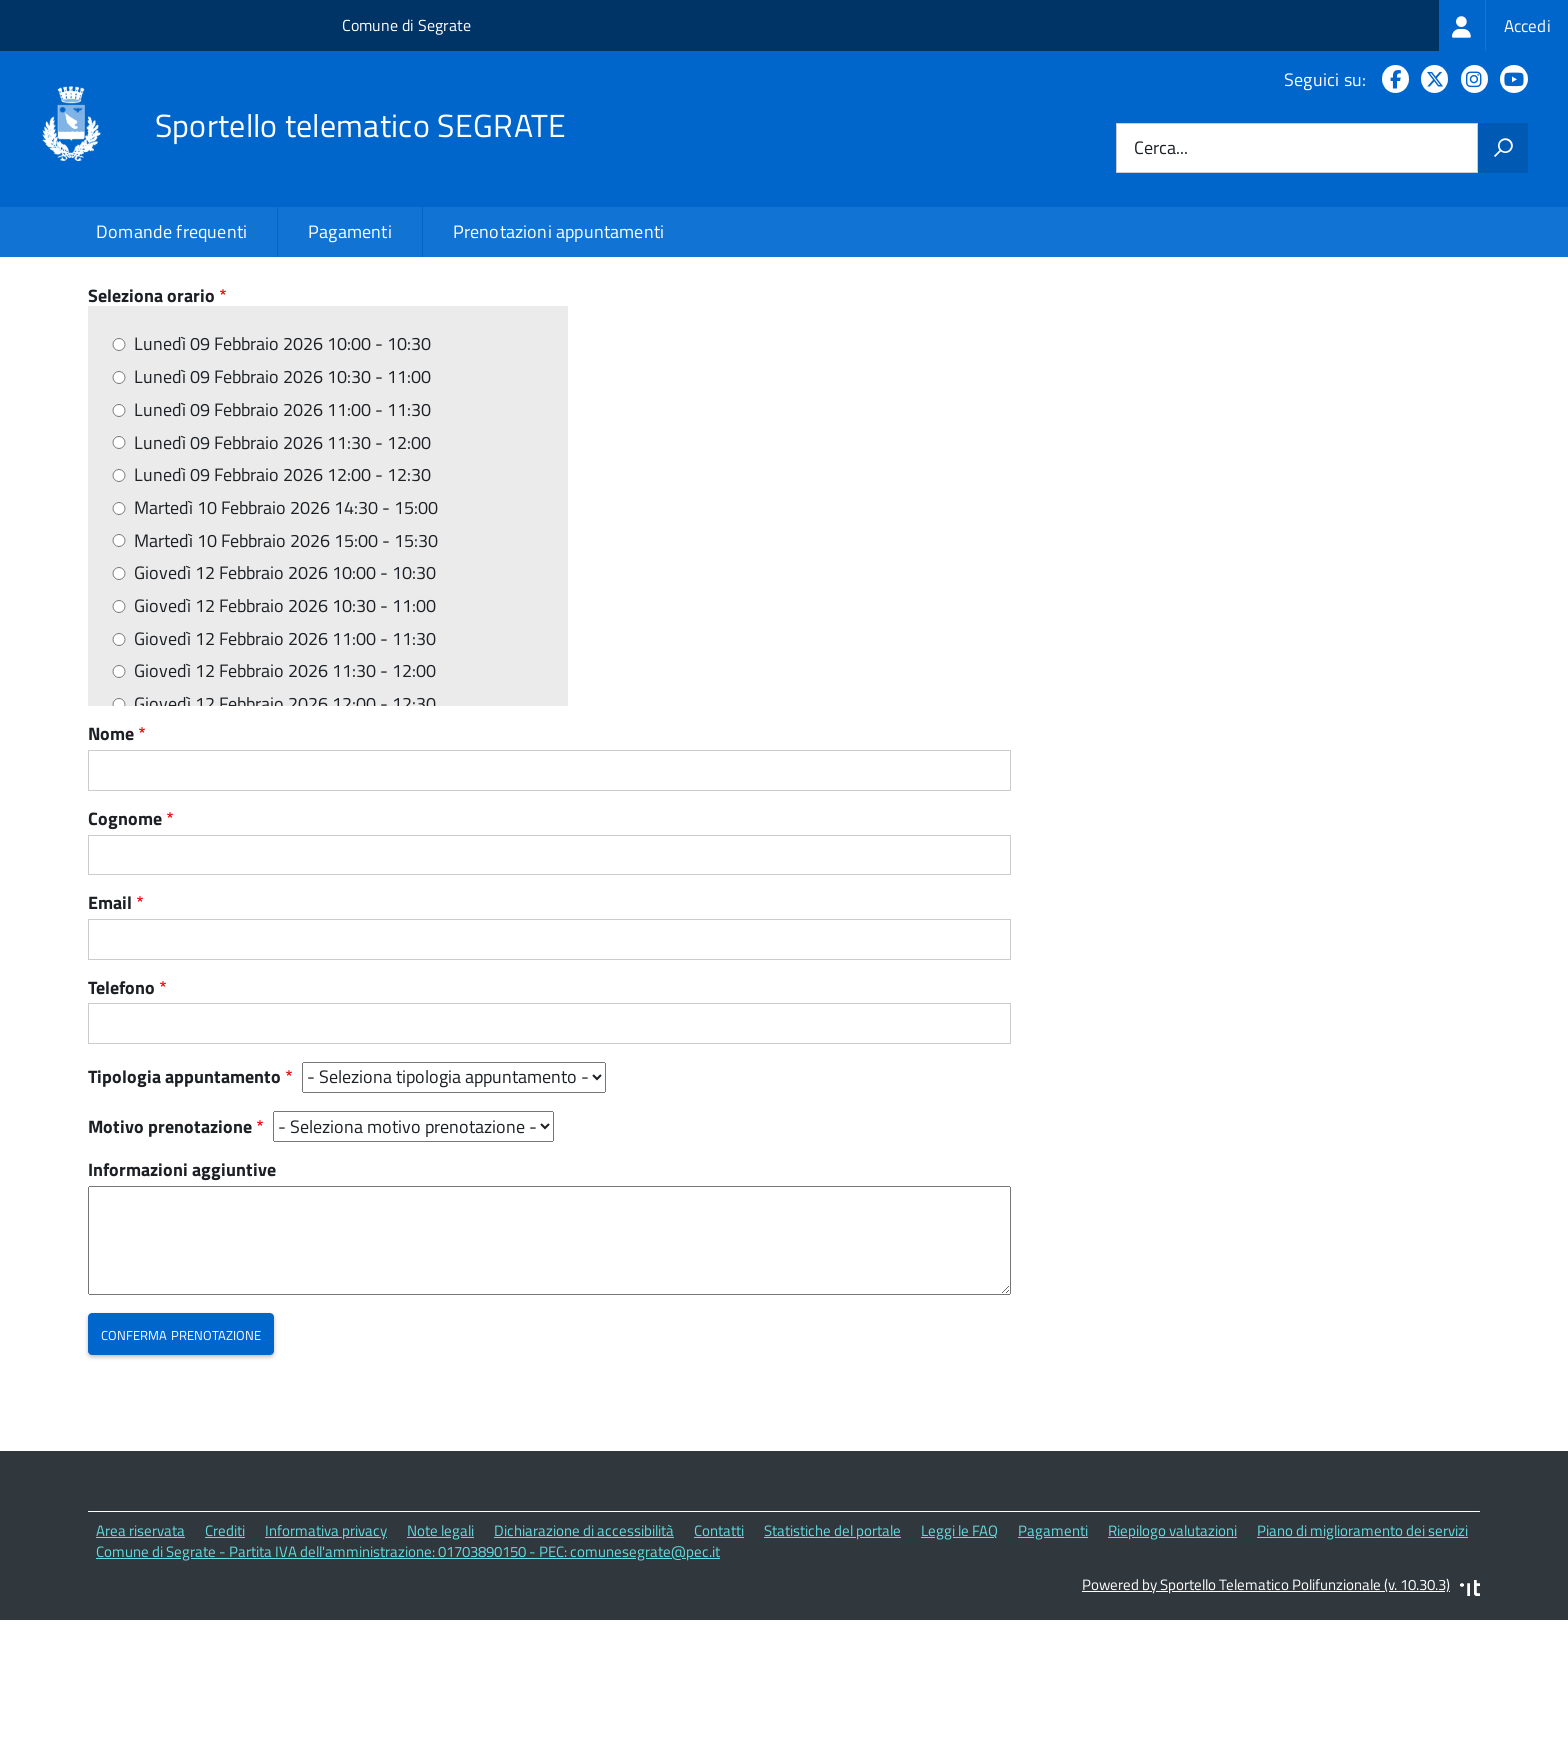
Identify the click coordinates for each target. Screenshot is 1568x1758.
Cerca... (1161, 148)
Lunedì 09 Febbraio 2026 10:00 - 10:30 (282, 485)
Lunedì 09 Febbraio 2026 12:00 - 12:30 (282, 615)
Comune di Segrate (406, 25)
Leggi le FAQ (959, 1671)
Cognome (125, 959)
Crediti (225, 1671)
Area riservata (140, 1671)
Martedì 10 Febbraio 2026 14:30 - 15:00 (286, 648)
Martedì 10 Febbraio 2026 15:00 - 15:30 (286, 681)
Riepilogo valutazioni (1172, 1671)
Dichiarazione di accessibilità (584, 1671)
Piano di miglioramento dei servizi (1362, 1671)
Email (110, 1043)
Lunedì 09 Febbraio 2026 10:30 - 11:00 (282, 517)
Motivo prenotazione (170, 1267)
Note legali (440, 1671)
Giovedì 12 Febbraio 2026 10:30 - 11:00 (285, 746)
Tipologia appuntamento (184, 1218)
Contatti (719, 1671)
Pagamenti (350, 231)
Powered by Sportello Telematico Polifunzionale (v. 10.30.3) (1266, 1724)
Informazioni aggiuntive (182, 1311)
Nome (111, 875)
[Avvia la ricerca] (1503, 148)
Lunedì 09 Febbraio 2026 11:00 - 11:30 (282, 550)
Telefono (121, 1128)
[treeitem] (1503, 25)
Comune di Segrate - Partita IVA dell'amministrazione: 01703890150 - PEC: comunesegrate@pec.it (408, 1691)
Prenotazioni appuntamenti (559, 231)
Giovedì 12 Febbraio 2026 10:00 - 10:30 (285, 713)
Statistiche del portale (832, 1671)
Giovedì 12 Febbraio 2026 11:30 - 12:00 (285, 812)
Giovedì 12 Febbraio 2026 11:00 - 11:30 (285, 779)
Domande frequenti (171, 231)
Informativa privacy (326, 1671)
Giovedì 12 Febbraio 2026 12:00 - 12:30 (285, 844)
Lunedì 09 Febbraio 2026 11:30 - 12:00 (282, 583)
